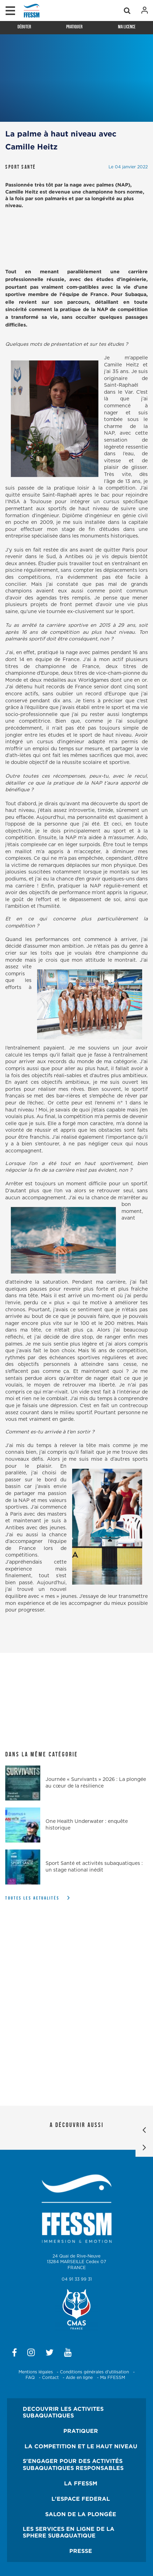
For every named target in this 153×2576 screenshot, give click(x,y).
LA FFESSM (80, 2483)
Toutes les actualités (32, 1898)
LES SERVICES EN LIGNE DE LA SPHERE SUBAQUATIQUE (68, 2532)
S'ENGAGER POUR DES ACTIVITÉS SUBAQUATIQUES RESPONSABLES (73, 2464)
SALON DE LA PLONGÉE (80, 2514)
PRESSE (80, 2551)
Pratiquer (74, 26)
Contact (50, 2377)
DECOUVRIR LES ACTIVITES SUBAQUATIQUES (63, 2412)
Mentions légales (36, 2372)
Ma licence (126, 26)
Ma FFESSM (112, 2377)
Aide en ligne (79, 2377)
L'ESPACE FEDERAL (80, 2499)
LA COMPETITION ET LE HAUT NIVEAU (81, 2446)
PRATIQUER (80, 2431)
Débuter (24, 26)
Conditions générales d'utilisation (94, 2372)
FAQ (30, 2377)
